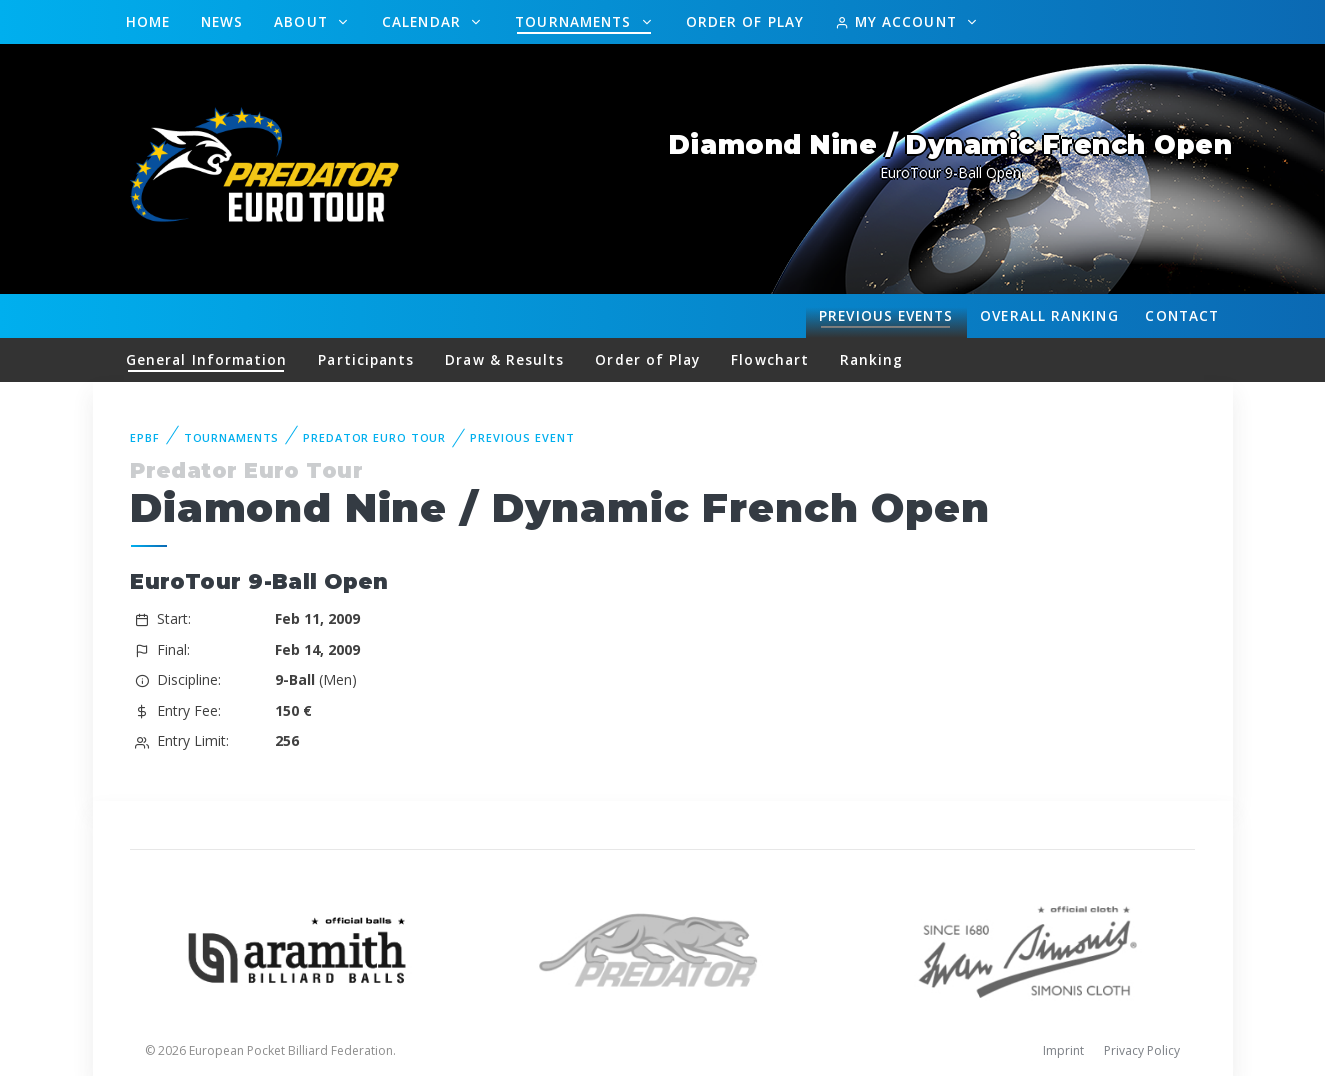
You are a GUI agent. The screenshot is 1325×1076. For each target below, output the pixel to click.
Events (886, 316)
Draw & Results (504, 359)
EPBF (145, 437)
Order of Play (745, 21)
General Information (207, 359)
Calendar (424, 21)
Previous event (522, 437)
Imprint (1063, 1050)
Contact (1182, 315)
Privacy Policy (1142, 1050)
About (303, 21)
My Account (898, 21)
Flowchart (770, 359)
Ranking (1049, 316)
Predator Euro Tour (374, 437)
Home (148, 21)
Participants (366, 359)
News (222, 21)
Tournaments (575, 21)
